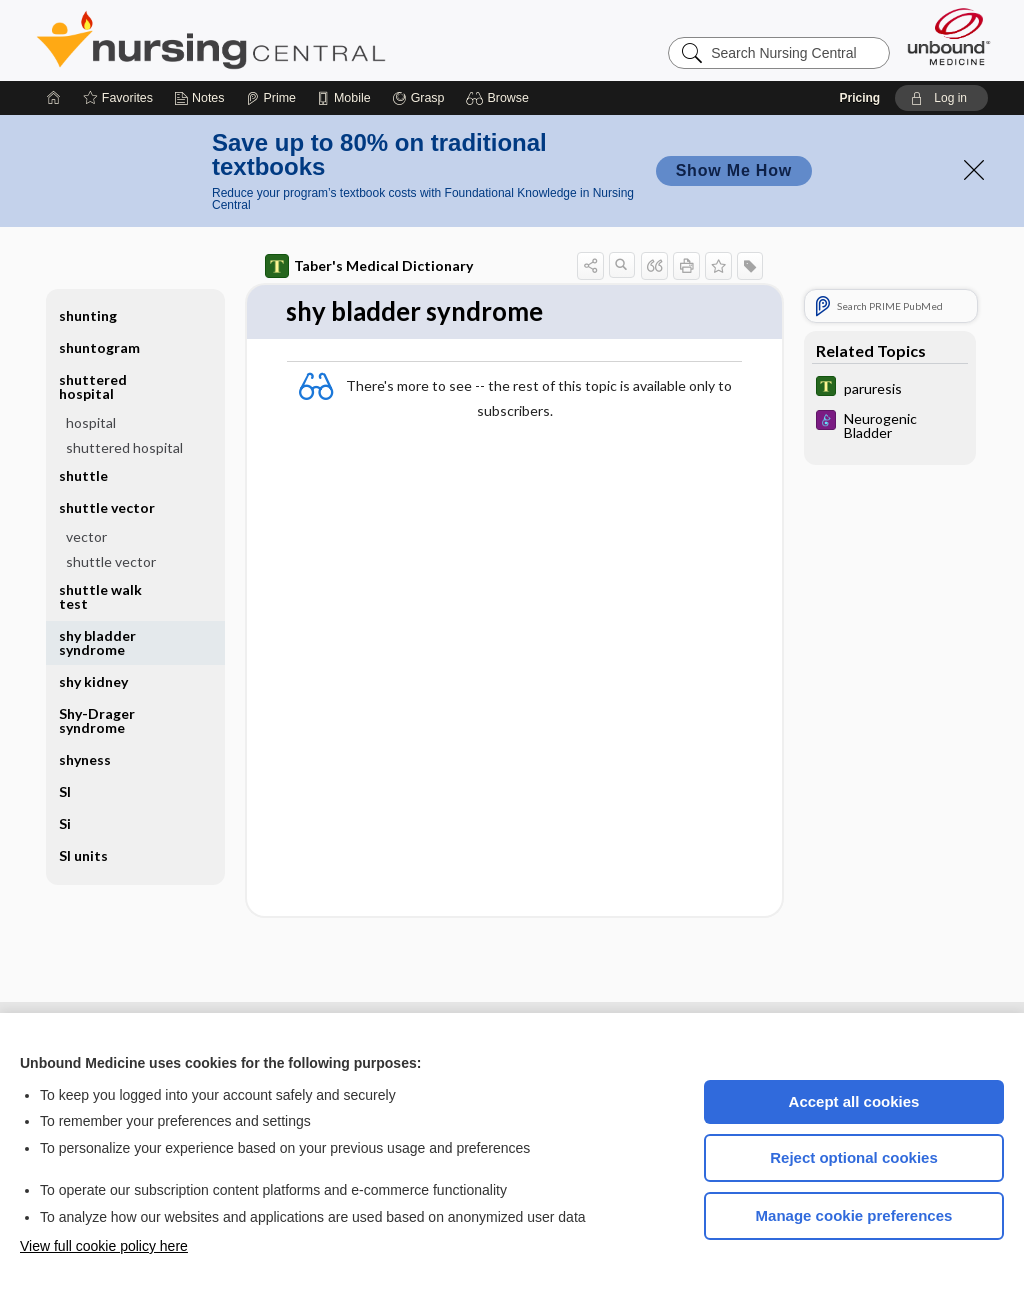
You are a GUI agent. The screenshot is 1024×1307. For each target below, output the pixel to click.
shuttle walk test (100, 596)
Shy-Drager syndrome (97, 720)
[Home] (54, 98)
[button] (500, 98)
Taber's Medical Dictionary (369, 266)
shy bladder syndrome (97, 642)
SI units (83, 855)
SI (65, 791)
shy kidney (93, 681)
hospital (91, 422)
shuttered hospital (93, 386)
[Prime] (271, 98)
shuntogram (99, 347)
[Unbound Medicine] (949, 36)
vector (86, 536)
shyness (85, 759)
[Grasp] (418, 98)
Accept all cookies (854, 1101)
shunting (88, 315)
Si (65, 823)
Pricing (859, 98)
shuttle (83, 475)
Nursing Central (286, 40)
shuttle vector (107, 507)
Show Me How (734, 170)
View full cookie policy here (104, 1246)
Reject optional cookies (854, 1157)
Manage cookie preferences (854, 1215)
